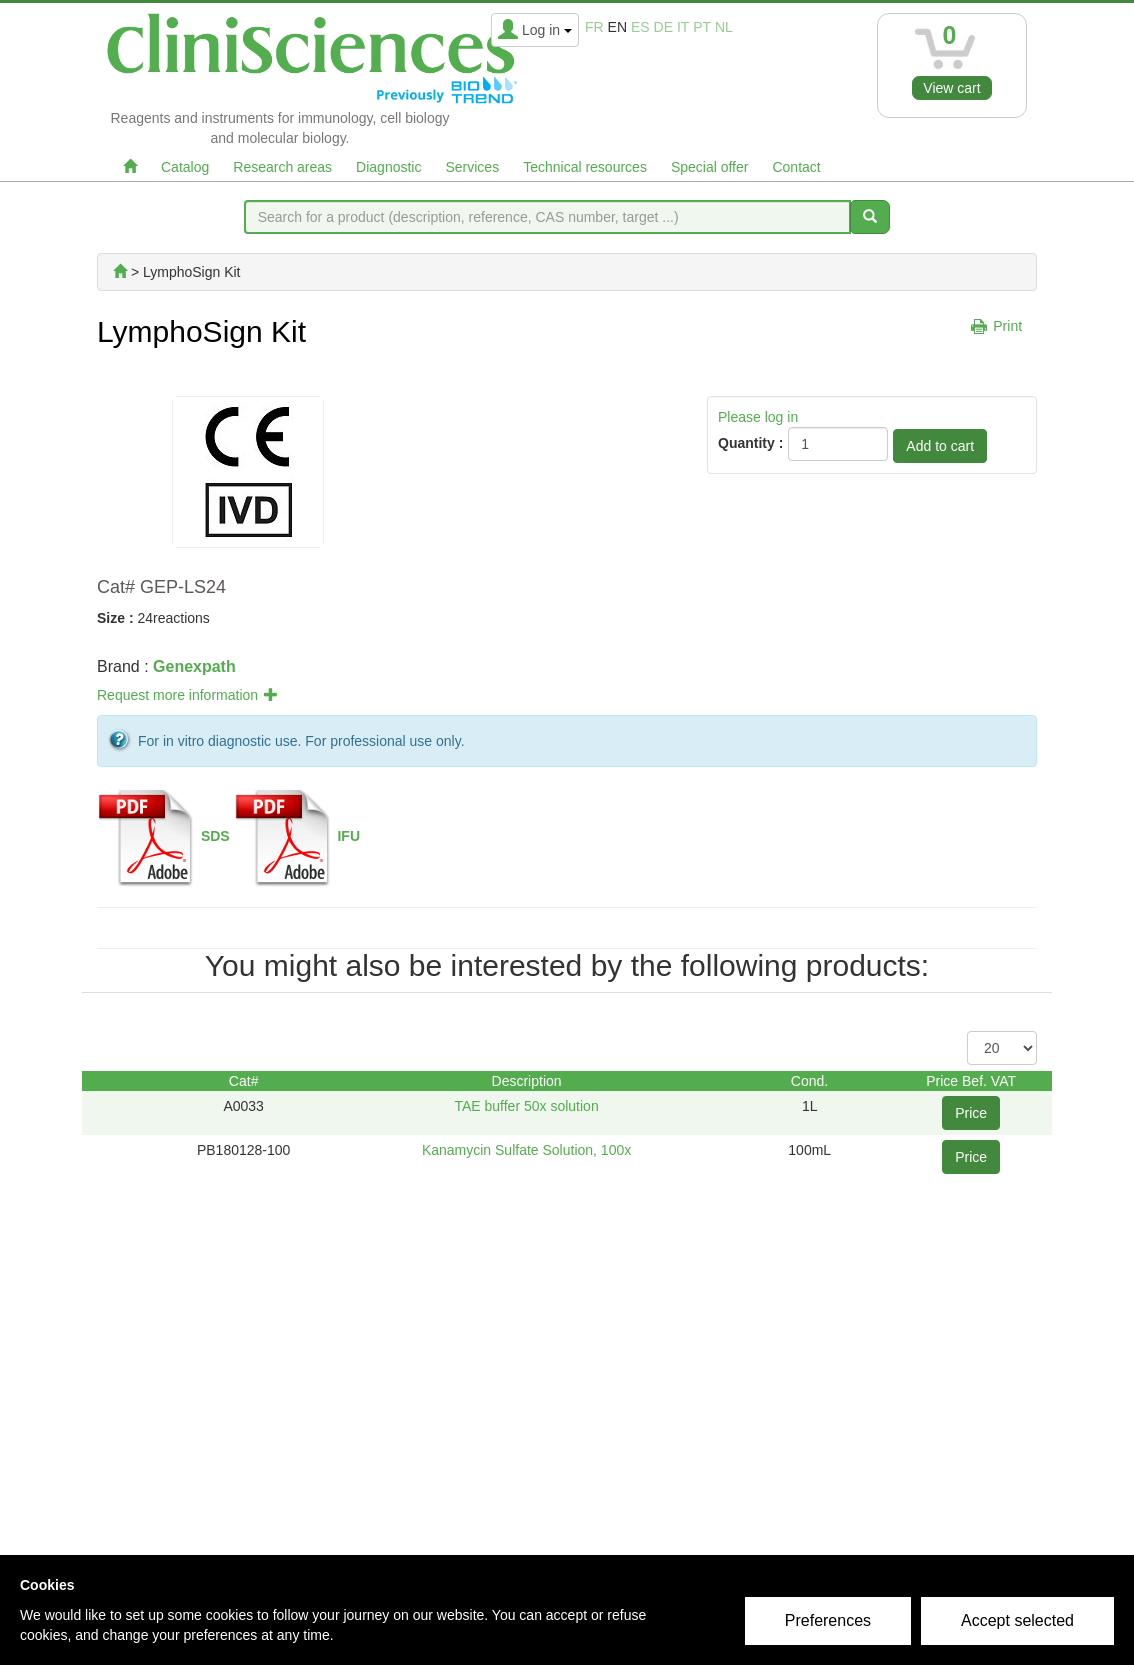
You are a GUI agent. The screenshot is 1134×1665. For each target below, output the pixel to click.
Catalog (185, 167)
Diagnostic (388, 167)
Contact (796, 167)
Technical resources (585, 167)
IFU (348, 836)
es (640, 27)
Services (472, 167)
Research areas (282, 167)
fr (594, 27)
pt (702, 27)
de (663, 27)
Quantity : (750, 443)
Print (1007, 326)
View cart (951, 88)
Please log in (758, 417)
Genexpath (194, 666)
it (683, 27)
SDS (215, 836)
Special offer (710, 167)
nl (724, 27)
